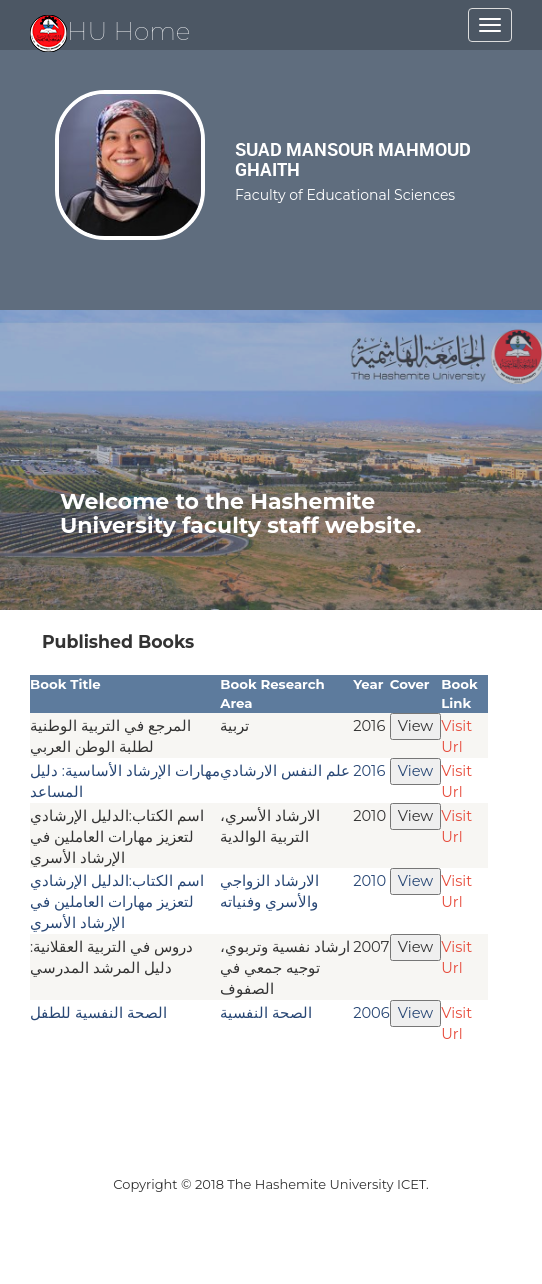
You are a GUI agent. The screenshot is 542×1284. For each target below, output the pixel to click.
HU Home (110, 31)
